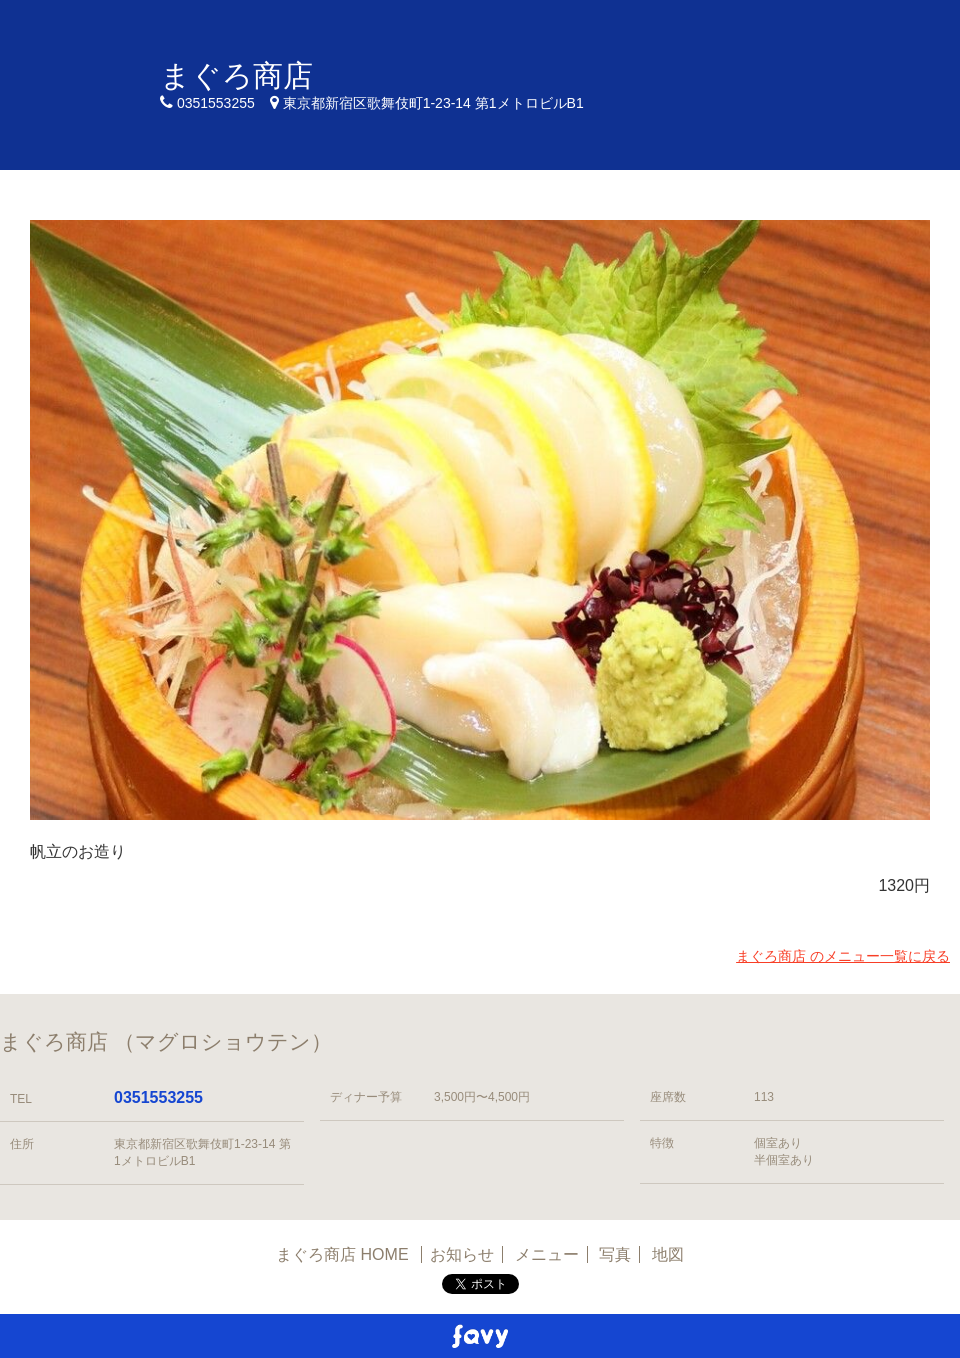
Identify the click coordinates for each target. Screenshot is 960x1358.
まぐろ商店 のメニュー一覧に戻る (843, 956)
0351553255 (158, 1097)
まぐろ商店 (236, 75)
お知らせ (462, 1254)
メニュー (547, 1254)
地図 (668, 1254)
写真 (615, 1254)
